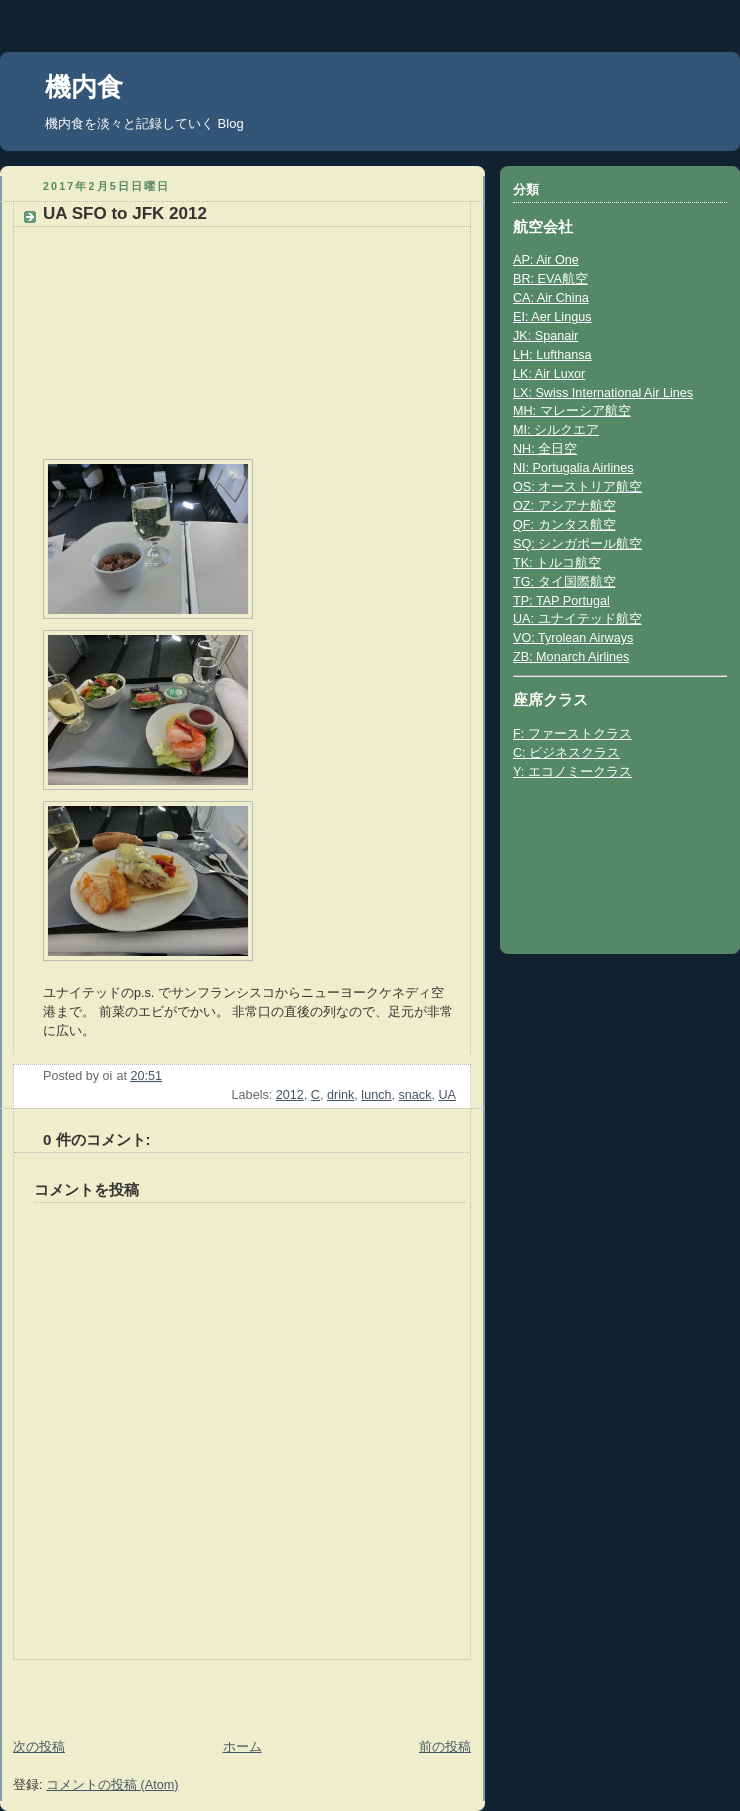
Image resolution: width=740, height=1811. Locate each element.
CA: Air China (551, 298)
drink (340, 1095)
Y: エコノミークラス (572, 772)
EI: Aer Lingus (552, 317)
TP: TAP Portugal (561, 601)
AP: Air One (546, 260)
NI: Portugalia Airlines (573, 468)
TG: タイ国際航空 (564, 582)
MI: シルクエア (556, 430)
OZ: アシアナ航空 (564, 506)
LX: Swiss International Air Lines (603, 393)
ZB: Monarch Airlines (571, 657)
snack (415, 1095)
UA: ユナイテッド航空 (577, 619)
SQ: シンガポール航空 (577, 544)
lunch (376, 1095)
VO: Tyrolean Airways (573, 638)
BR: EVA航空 (550, 279)
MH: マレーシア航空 (572, 411)
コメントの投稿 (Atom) (112, 1785)
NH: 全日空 (545, 449)
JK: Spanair (545, 336)
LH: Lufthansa (552, 355)
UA (447, 1095)
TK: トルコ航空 (557, 563)
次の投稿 (39, 1747)
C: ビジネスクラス (566, 753)
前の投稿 (445, 1747)
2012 (290, 1095)
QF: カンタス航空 (564, 525)
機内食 (84, 87)
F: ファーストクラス (572, 734)
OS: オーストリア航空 (577, 487)
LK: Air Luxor (549, 374)
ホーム (242, 1747)
